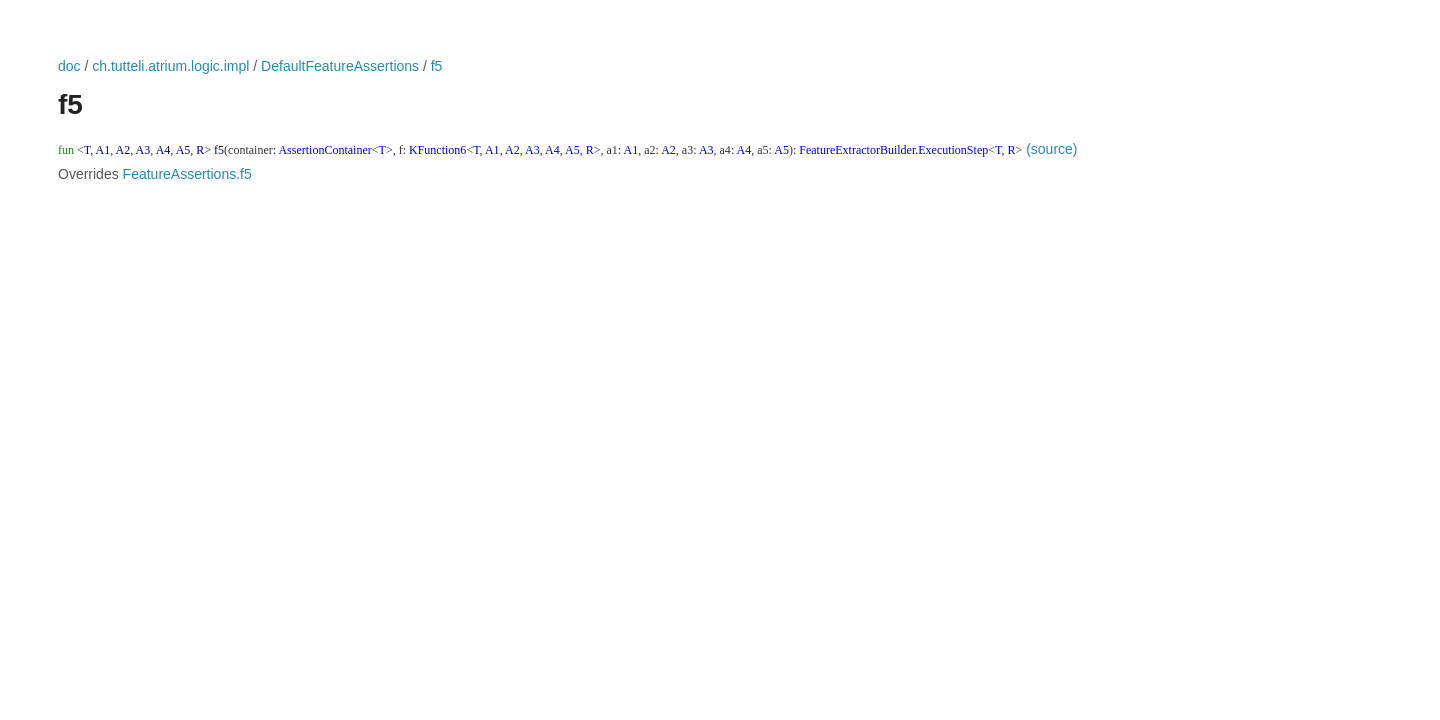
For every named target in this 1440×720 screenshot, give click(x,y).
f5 (437, 66)
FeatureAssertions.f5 (187, 174)
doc (69, 66)
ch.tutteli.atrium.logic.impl (170, 66)
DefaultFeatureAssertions (340, 66)
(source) (1051, 149)
